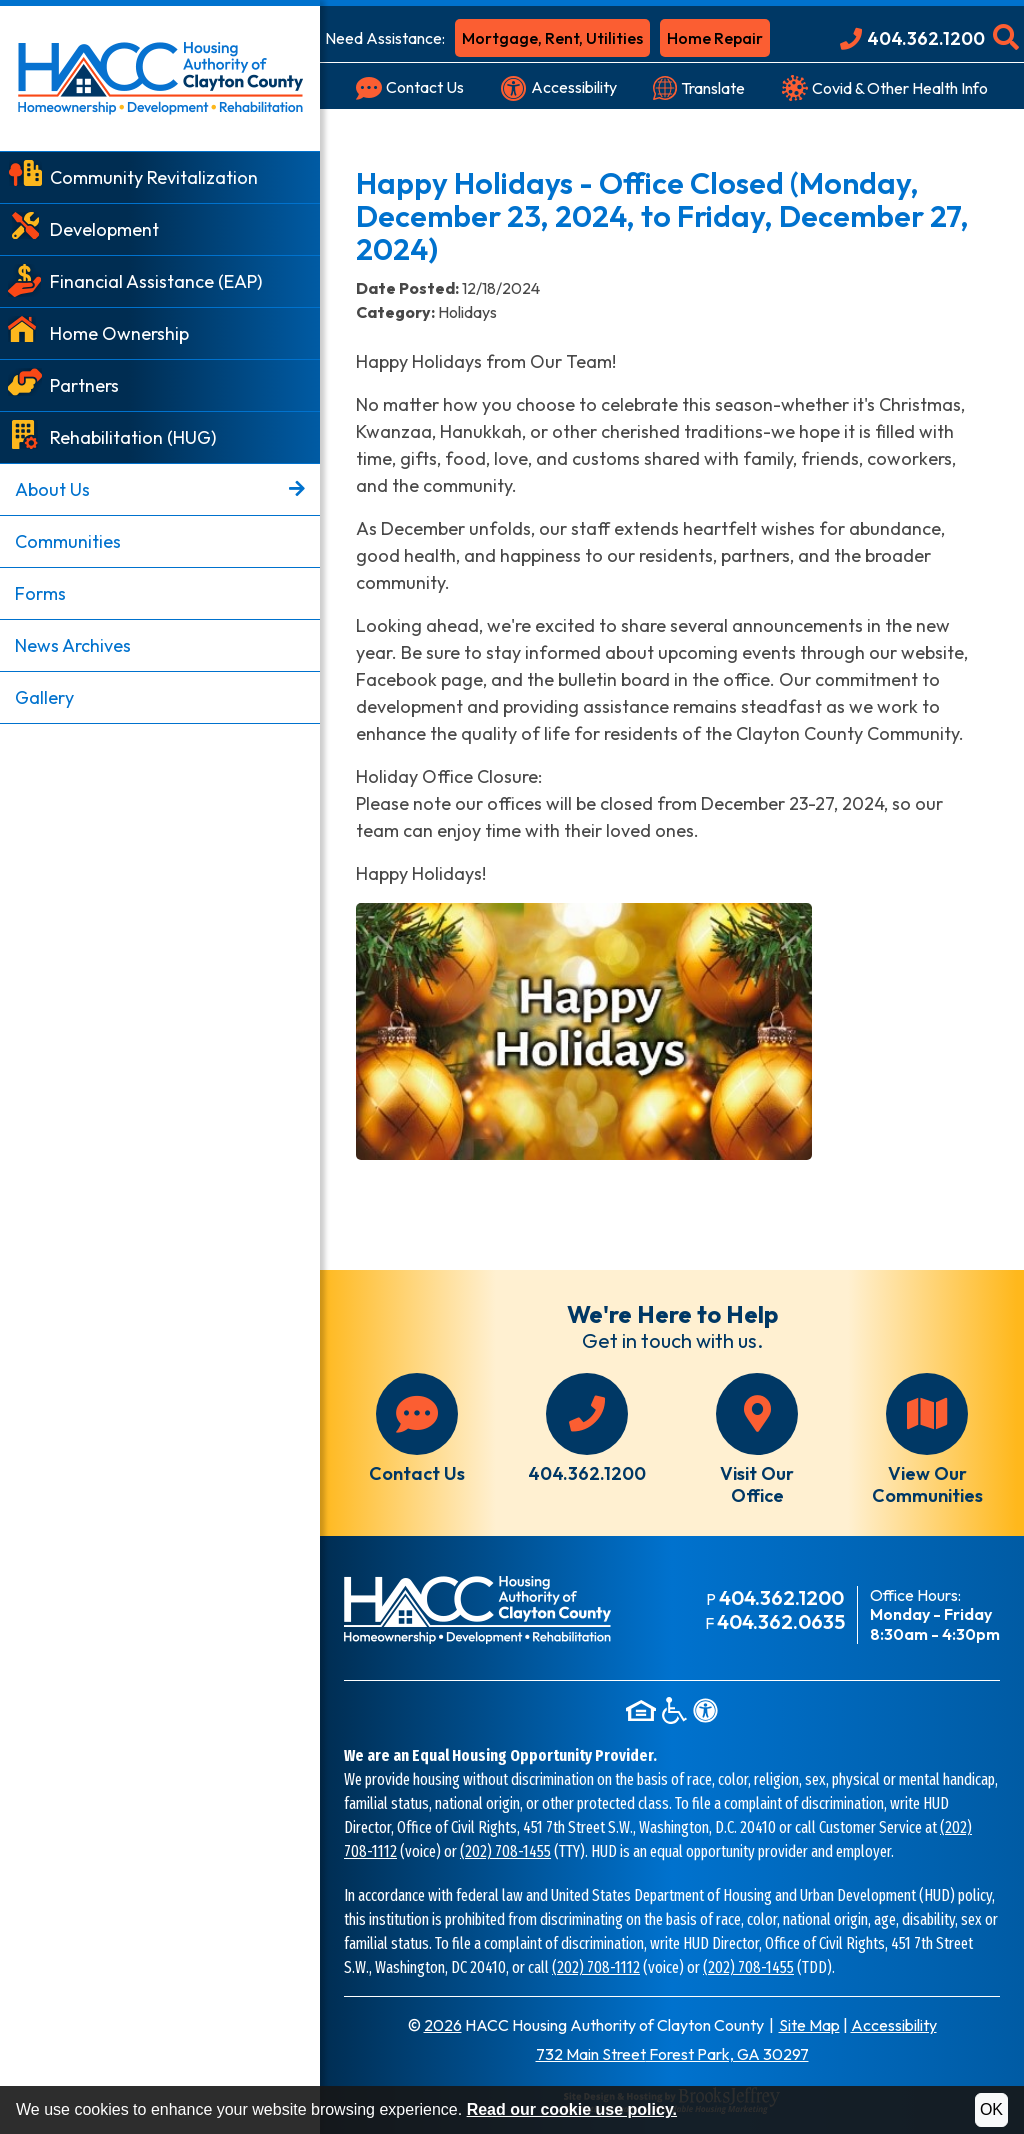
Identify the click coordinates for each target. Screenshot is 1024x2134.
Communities (68, 541)
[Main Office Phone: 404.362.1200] (912, 38)
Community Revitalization (154, 177)
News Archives (73, 645)
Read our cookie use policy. (572, 2109)
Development (104, 229)
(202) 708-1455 (505, 1851)
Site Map (809, 2025)
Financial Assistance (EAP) (156, 281)
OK (991, 2109)
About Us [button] (160, 489)
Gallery (44, 697)
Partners (84, 385)
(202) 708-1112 (596, 1967)
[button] (1006, 38)
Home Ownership (119, 333)
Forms (40, 593)
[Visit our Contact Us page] (410, 88)
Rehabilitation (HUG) (133, 437)
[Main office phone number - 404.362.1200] (587, 1429)
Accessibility (894, 2025)
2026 (443, 2025)
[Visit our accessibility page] (559, 88)
